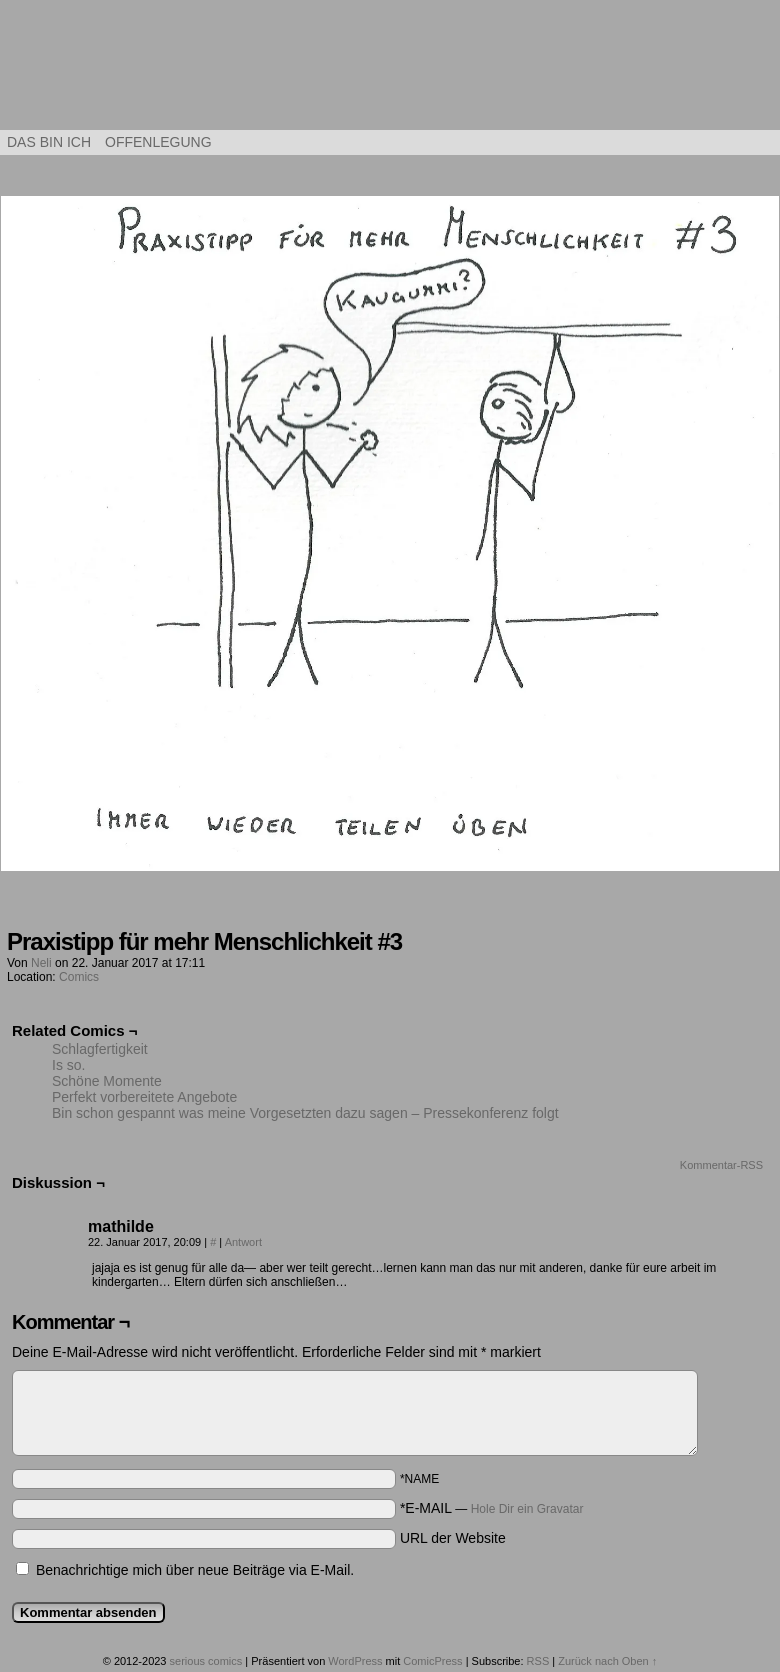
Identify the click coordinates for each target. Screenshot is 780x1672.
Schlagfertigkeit (100, 1049)
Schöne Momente (107, 1081)
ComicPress (432, 1661)
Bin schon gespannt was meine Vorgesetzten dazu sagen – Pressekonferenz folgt (305, 1113)
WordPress (355, 1661)
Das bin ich (49, 142)
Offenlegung (158, 142)
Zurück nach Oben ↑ (607, 1661)
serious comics (390, 70)
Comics (79, 977)
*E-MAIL (492, 1508)
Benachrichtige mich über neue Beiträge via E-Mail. (195, 1570)
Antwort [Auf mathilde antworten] (243, 1242)
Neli (41, 963)
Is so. (68, 1065)
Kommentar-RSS (721, 1165)
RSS (538, 1661)
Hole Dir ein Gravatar (527, 1509)
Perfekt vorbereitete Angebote (144, 1097)
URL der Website (453, 1538)
